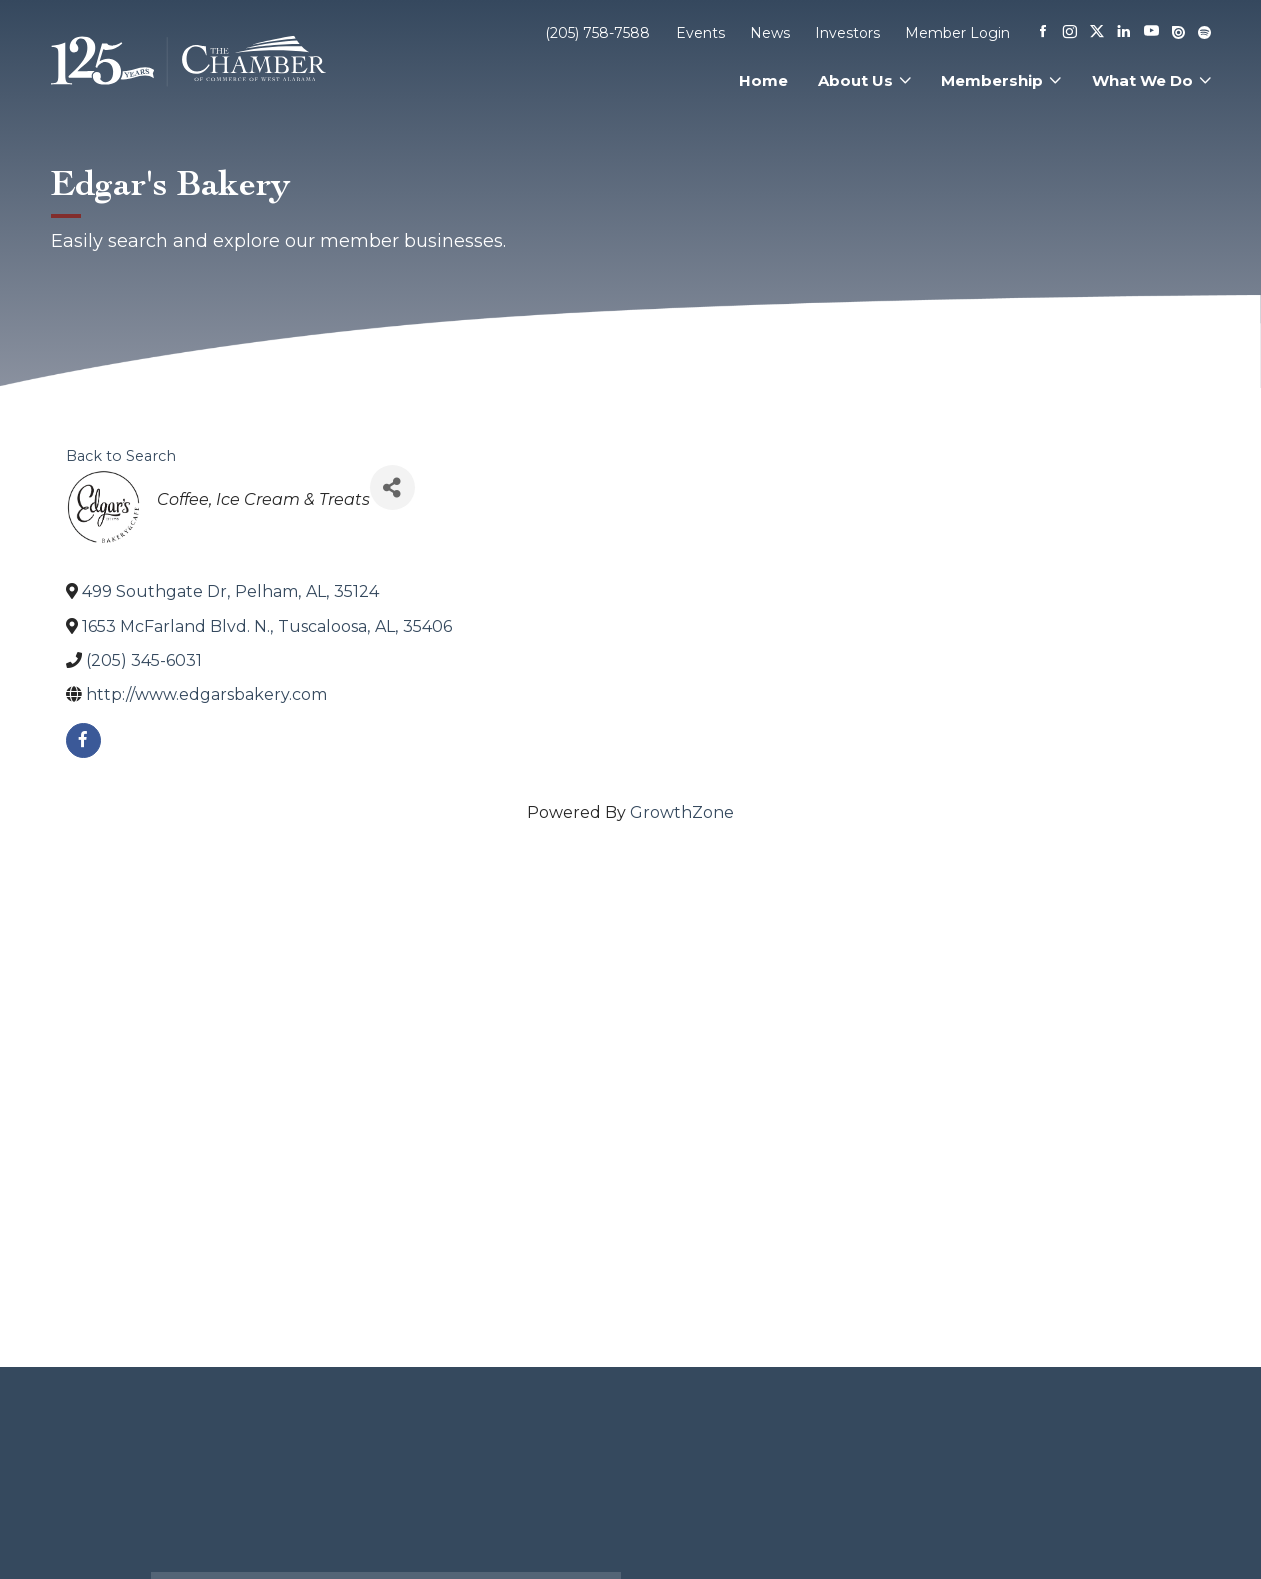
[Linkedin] (1124, 33)
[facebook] (83, 740)
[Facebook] (1043, 33)
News (770, 33)
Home (763, 80)
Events (700, 33)
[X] (1097, 33)
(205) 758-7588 (597, 33)
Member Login (957, 33)
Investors (847, 33)
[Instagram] (1070, 33)
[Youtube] (1151, 32)
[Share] (392, 487)
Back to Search (121, 456)
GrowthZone (682, 812)
